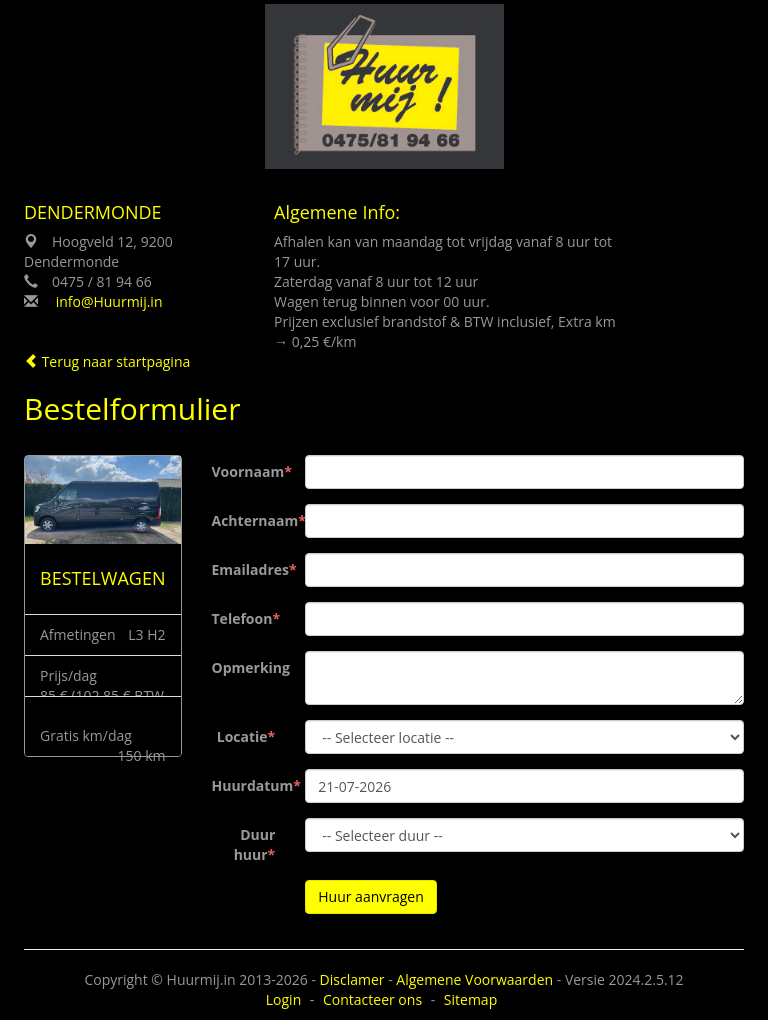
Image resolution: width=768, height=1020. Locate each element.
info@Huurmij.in (109, 301)
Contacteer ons (372, 999)
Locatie (242, 736)
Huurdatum (251, 785)
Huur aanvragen (371, 896)
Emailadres (251, 569)
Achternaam (251, 520)
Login (283, 999)
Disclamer (352, 979)
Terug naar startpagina (107, 361)
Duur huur (255, 844)
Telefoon (242, 618)
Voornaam (248, 471)
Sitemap (470, 999)
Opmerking (251, 667)
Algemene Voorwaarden (474, 979)
